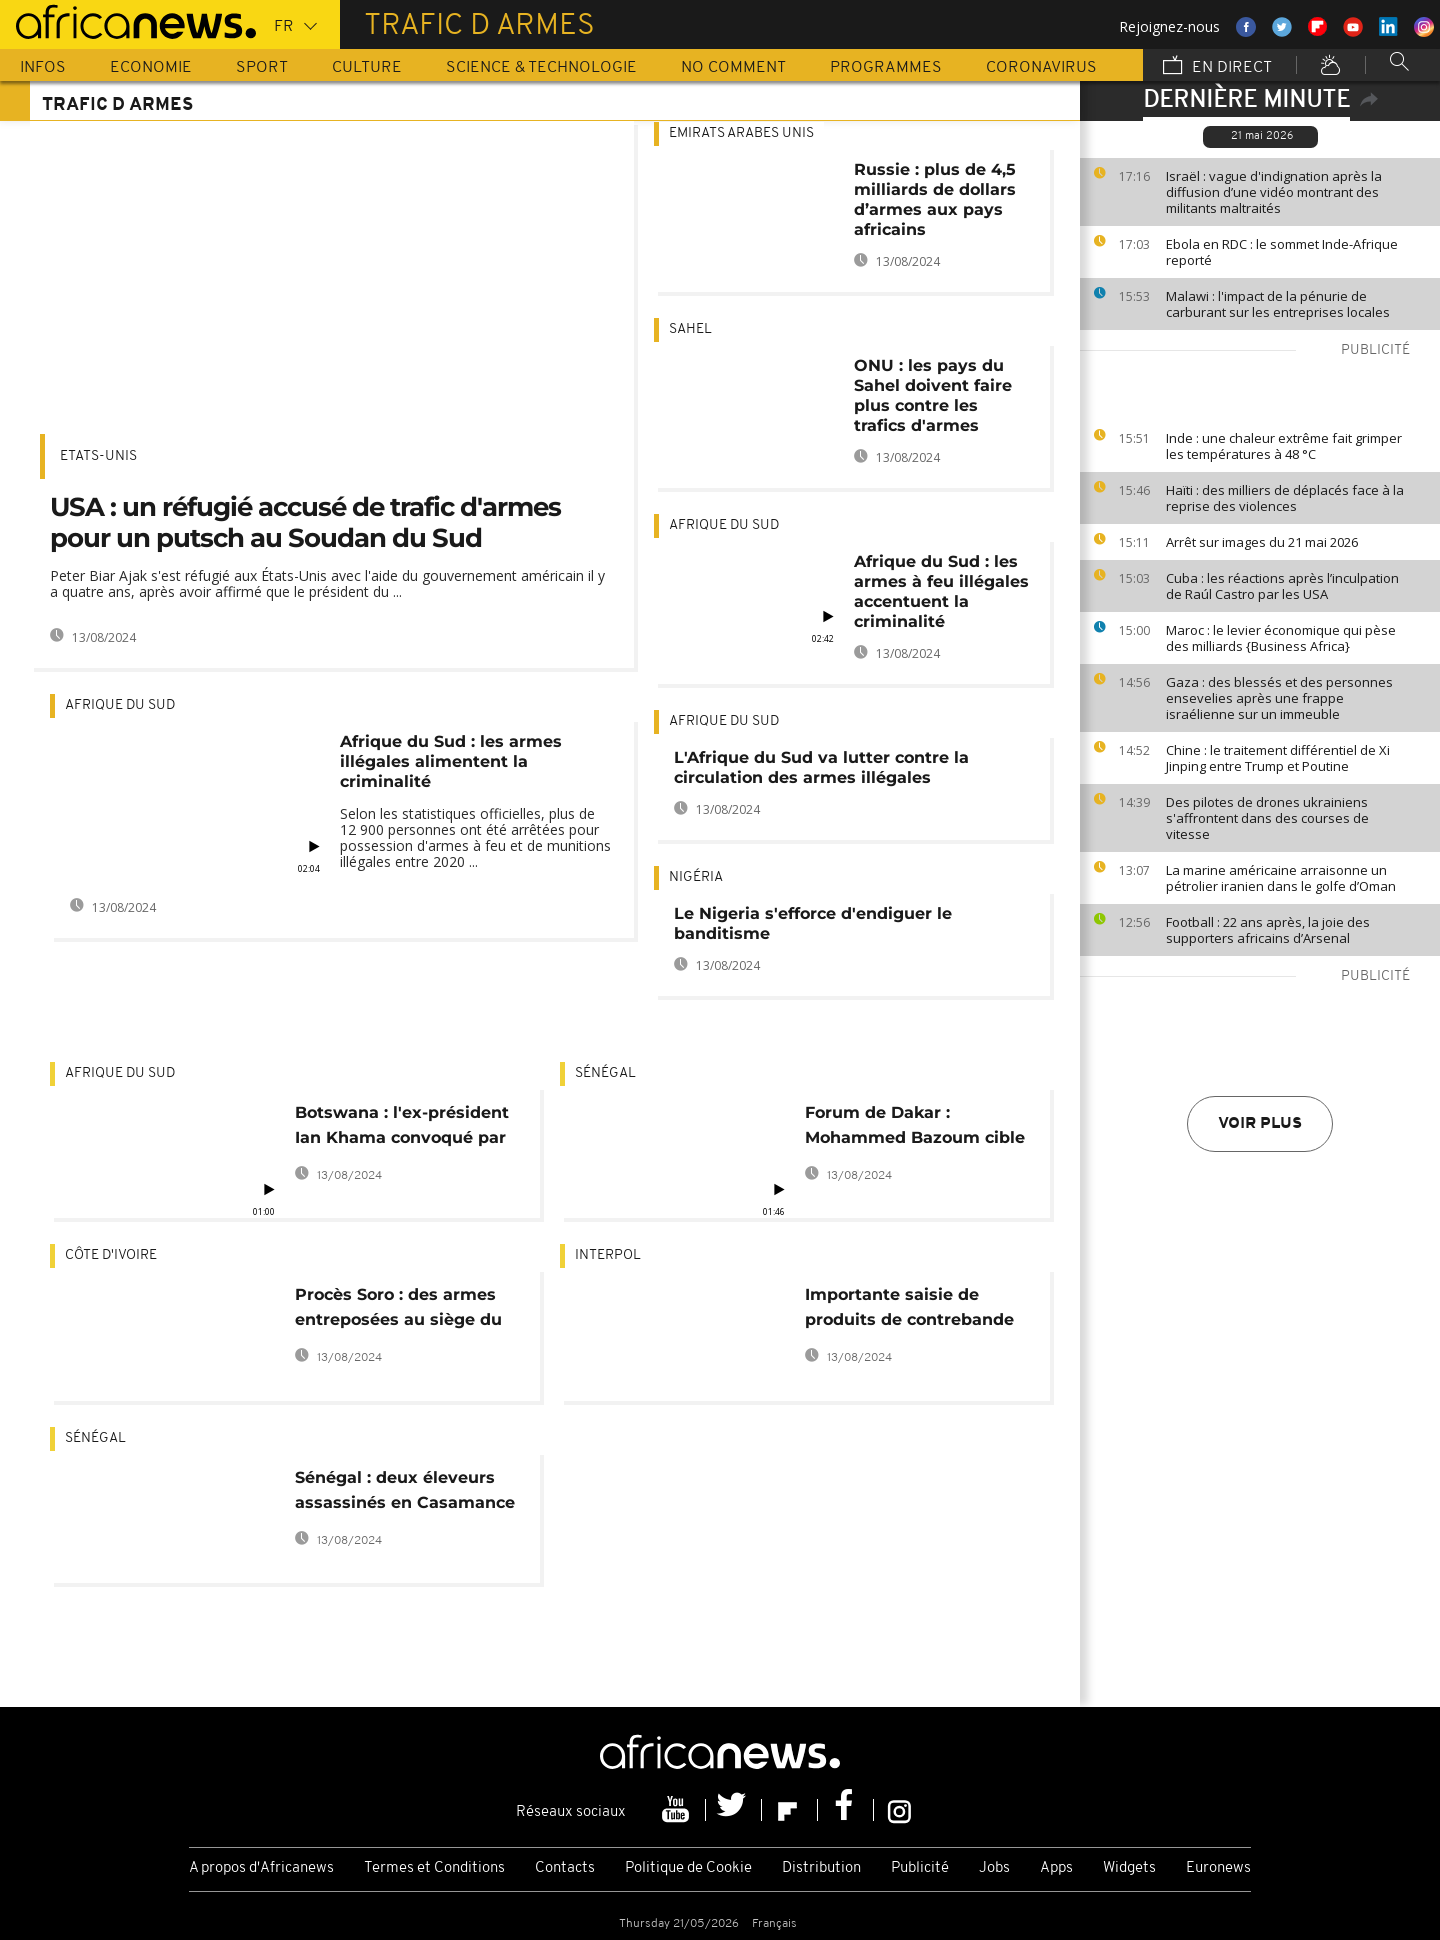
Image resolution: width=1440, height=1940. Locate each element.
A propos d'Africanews (261, 1868)
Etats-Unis (98, 456)
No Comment (733, 68)
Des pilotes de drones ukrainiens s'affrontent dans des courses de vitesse (1267, 818)
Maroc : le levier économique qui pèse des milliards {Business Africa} (1281, 638)
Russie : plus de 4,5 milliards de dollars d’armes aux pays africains (935, 199)
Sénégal (605, 1073)
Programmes (886, 68)
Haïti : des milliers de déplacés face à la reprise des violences (1285, 498)
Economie (151, 68)
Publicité (920, 1868)
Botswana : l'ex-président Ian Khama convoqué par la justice (402, 1128)
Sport (262, 68)
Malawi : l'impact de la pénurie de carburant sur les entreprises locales (1278, 304)
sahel (690, 329)
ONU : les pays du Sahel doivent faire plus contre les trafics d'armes (933, 395)
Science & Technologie (541, 68)
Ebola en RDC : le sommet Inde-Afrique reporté (1282, 252)
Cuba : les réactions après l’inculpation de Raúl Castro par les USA (1282, 586)
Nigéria (696, 877)
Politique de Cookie (688, 1868)
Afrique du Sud (120, 705)
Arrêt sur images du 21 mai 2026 (1262, 542)
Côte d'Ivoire (111, 1255)
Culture (367, 68)
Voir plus (1260, 1124)
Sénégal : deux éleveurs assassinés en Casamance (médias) (405, 1493)
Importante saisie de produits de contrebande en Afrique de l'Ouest (909, 1310)
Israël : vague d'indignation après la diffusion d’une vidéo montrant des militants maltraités (1274, 192)
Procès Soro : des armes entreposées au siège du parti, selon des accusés (398, 1310)
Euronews (1218, 1868)
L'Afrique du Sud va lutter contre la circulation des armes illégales (821, 767)
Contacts (565, 1868)
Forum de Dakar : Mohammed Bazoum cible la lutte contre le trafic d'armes (915, 1128)
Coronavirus (1041, 68)
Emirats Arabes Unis (741, 133)
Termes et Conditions (434, 1868)
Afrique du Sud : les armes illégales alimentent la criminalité (451, 761)
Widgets (1129, 1868)
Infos (43, 68)
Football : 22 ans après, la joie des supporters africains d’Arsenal (1268, 930)
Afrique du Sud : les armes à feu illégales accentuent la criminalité (941, 591)
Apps (1056, 1868)
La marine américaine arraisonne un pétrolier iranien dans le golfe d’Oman (1281, 878)
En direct (1217, 67)
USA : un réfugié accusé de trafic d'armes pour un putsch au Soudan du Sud (305, 522)
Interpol (608, 1255)
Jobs (994, 1868)
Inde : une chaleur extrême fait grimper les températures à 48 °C (1284, 446)
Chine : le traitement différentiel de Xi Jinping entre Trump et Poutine (1278, 758)
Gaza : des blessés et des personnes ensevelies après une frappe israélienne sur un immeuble (1279, 698)
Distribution (821, 1868)
